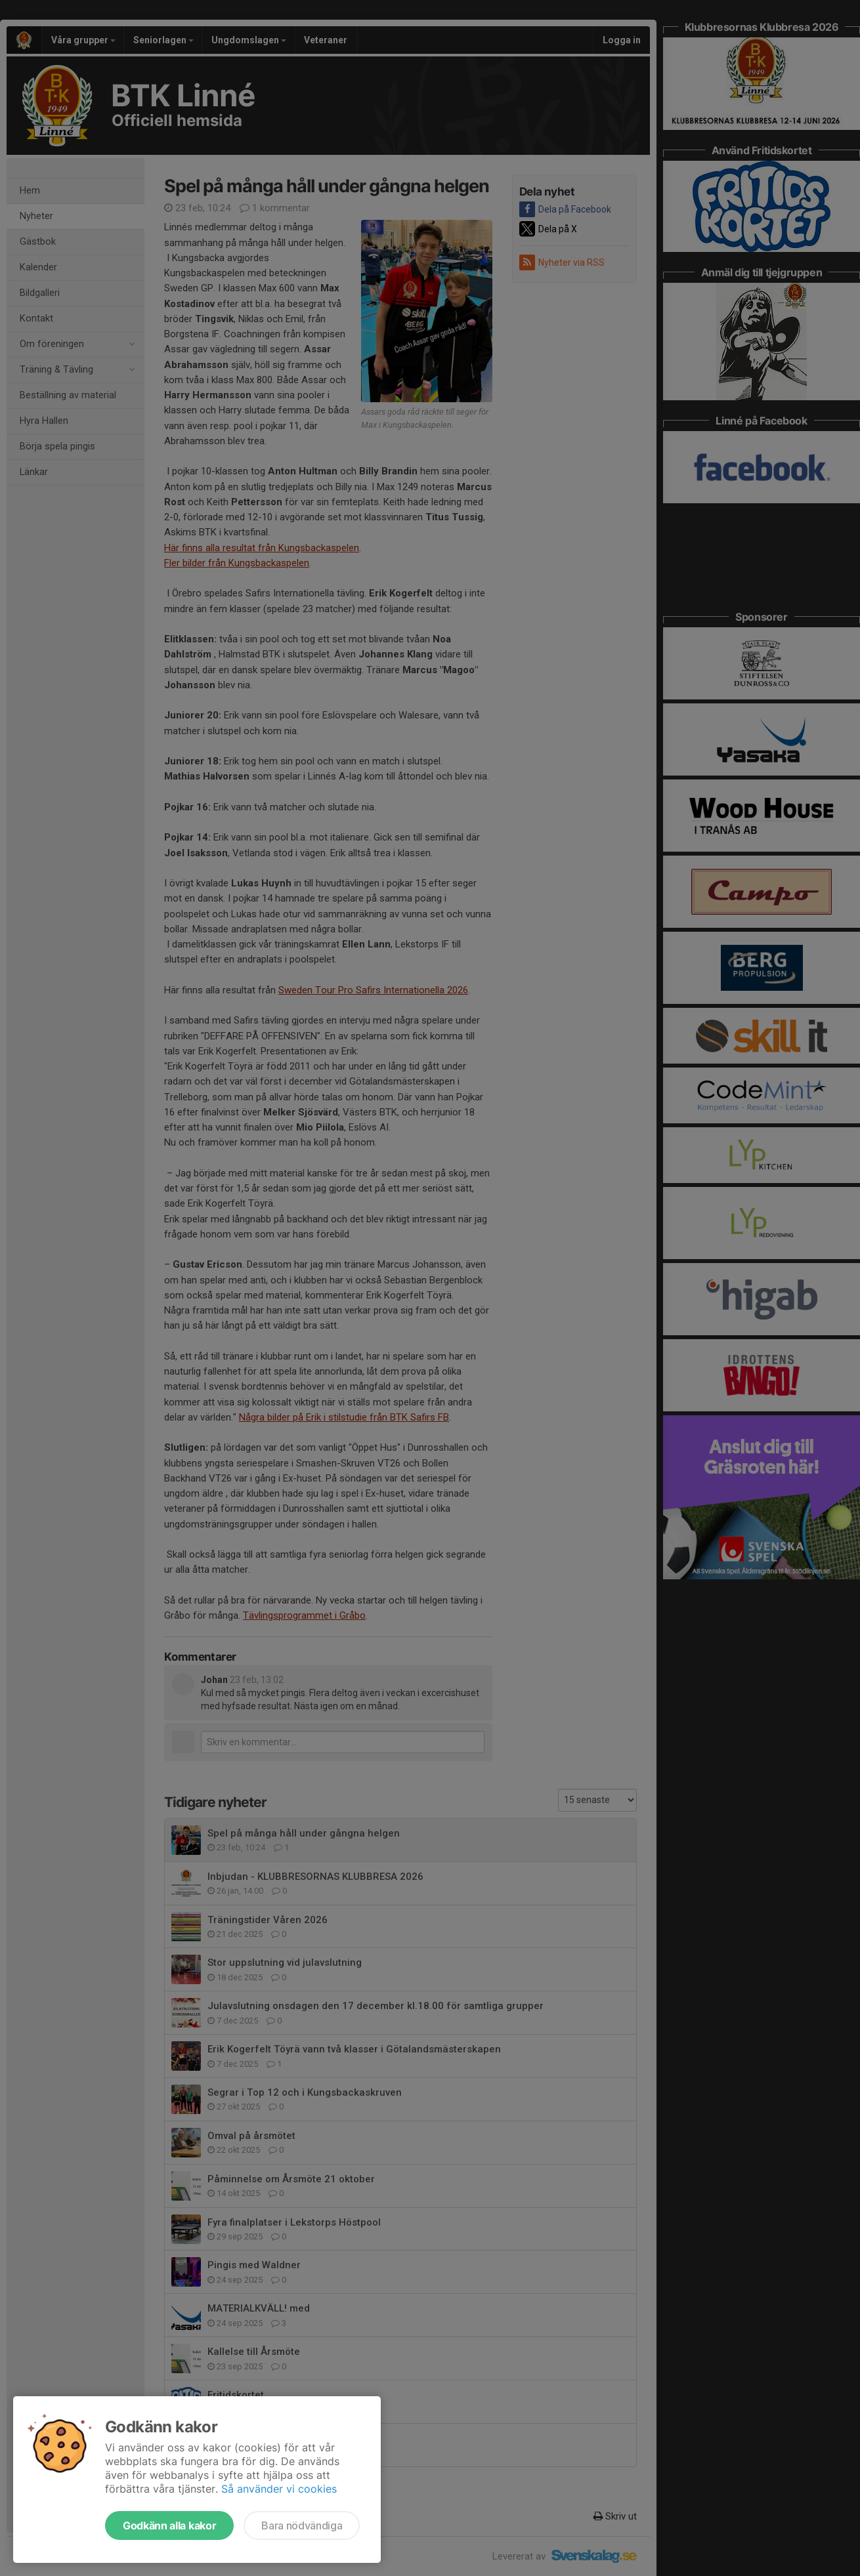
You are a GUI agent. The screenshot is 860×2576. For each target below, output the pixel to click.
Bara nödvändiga (301, 2525)
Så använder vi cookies (279, 2488)
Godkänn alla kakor (169, 2525)
